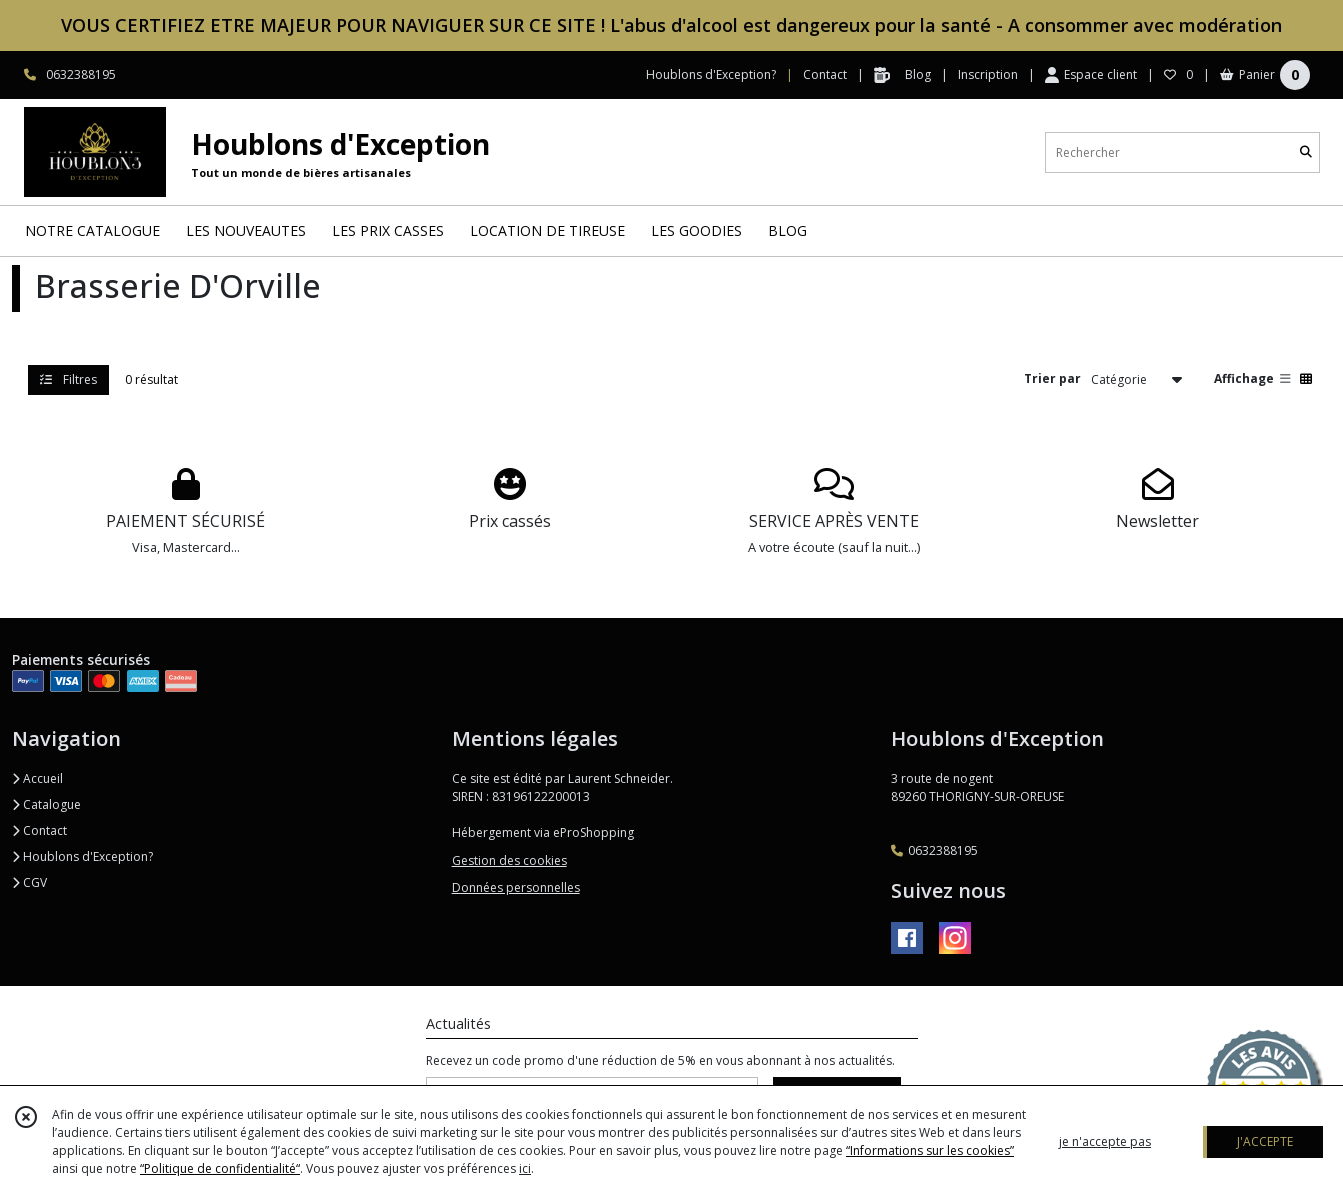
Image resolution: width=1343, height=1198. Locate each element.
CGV (29, 882)
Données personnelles (516, 887)
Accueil (37, 778)
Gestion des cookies (509, 860)
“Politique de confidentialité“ (220, 1168)
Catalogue (46, 804)
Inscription (988, 74)
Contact (825, 74)
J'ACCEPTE (1265, 1141)
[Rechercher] (1306, 152)
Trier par (1052, 378)
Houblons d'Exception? (82, 856)
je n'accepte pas (1105, 1141)
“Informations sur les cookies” (930, 1150)
